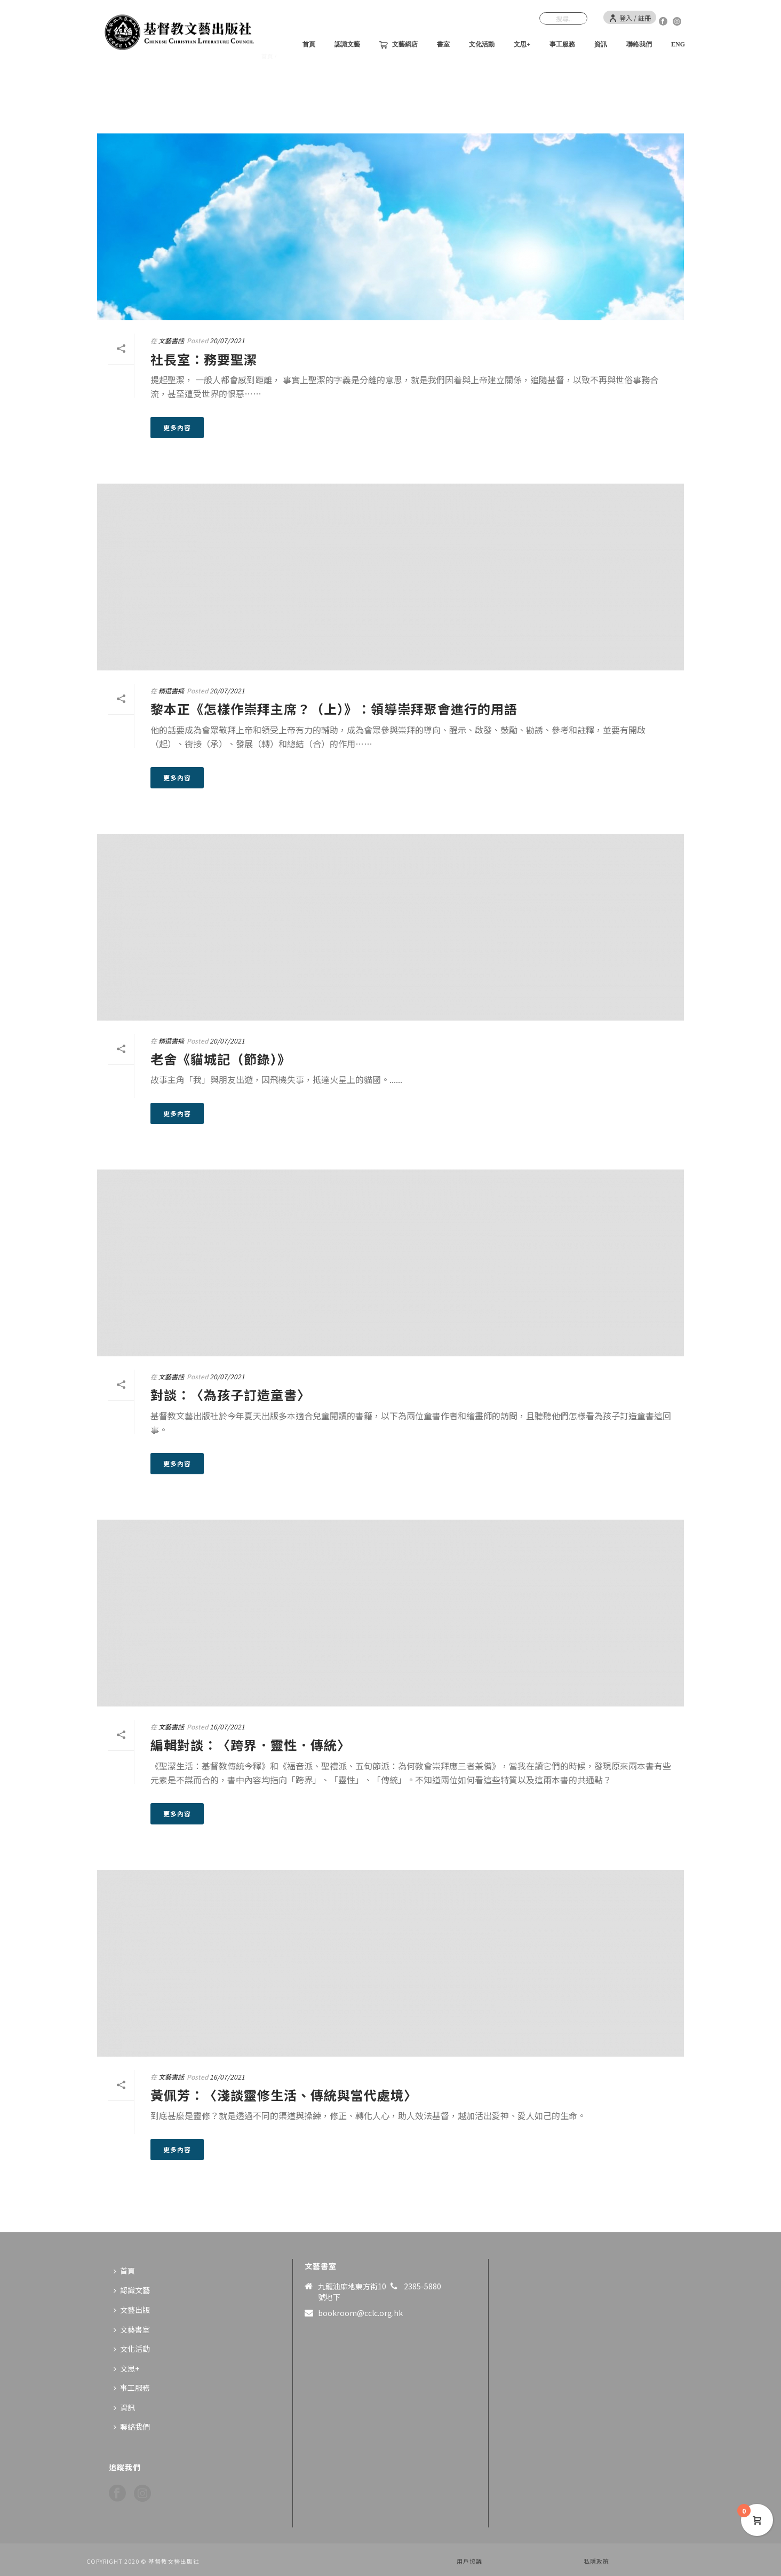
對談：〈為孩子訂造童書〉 (230, 1394)
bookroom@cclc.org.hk (360, 2313)
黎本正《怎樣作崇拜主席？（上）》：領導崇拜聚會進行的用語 (333, 708)
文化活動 (482, 44)
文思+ (522, 44)
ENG (678, 44)
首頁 (308, 44)
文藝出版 (132, 2309)
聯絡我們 (639, 44)
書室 (443, 44)
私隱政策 (596, 2561)
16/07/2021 (227, 1726)
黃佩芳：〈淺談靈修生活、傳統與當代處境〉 (283, 2094)
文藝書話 (171, 340)
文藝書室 (132, 2329)
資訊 (600, 44)
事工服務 (562, 44)
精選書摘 (171, 690)
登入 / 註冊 (630, 17)
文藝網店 (398, 45)
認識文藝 (347, 44)
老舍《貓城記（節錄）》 (220, 1058)
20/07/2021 (227, 340)
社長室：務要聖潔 (203, 359)
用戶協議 (469, 2561)
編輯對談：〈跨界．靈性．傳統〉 (250, 1744)
